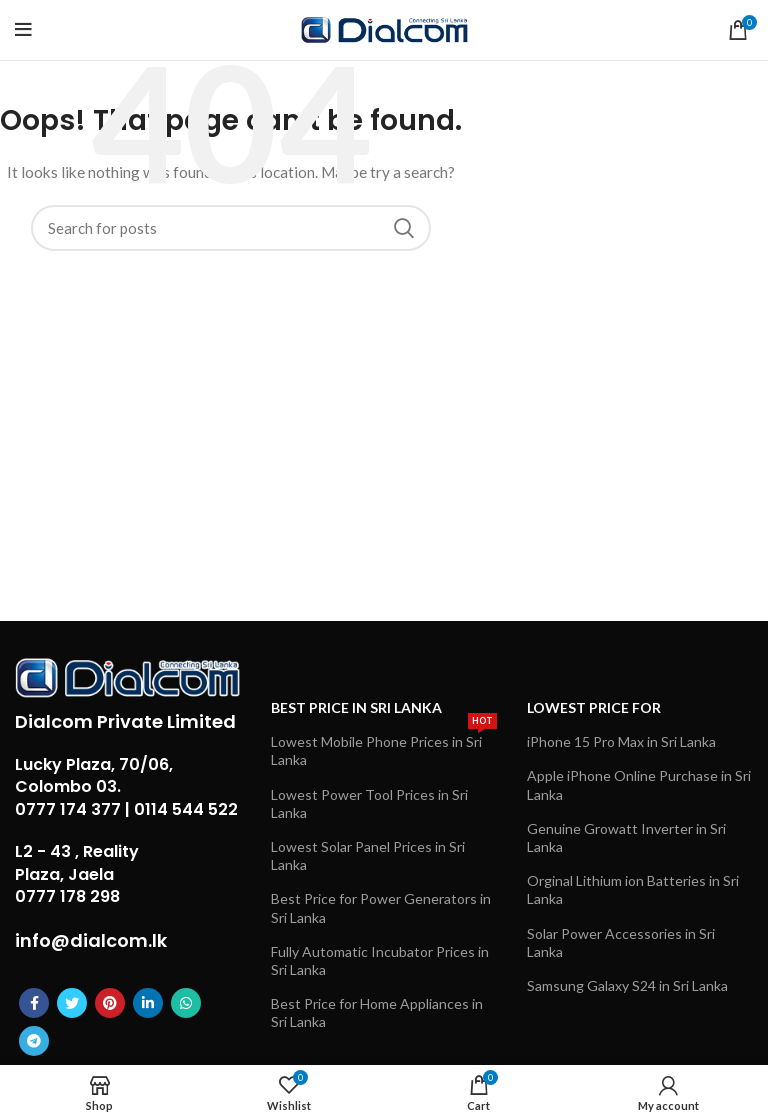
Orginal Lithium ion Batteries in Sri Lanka (633, 889)
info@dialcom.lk (91, 940)
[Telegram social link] (34, 1041)
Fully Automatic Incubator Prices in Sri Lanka (380, 960)
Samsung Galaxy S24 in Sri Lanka (627, 985)
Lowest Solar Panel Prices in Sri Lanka (368, 855)
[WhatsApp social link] (186, 1003)
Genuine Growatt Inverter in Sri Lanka (626, 837)
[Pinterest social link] (110, 1003)
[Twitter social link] (72, 1003)
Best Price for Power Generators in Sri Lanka (381, 907)
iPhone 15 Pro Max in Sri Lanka (621, 741)
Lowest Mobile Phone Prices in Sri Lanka (384, 746)
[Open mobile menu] (23, 30)
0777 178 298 (67, 896)
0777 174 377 (68, 809)
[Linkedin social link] (148, 1003)
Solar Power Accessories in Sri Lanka (621, 942)
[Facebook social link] (34, 1003)
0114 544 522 (186, 809)
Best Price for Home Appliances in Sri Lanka (377, 1012)
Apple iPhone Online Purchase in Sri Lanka (639, 784)
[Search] (231, 228)
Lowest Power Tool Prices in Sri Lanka (369, 803)
